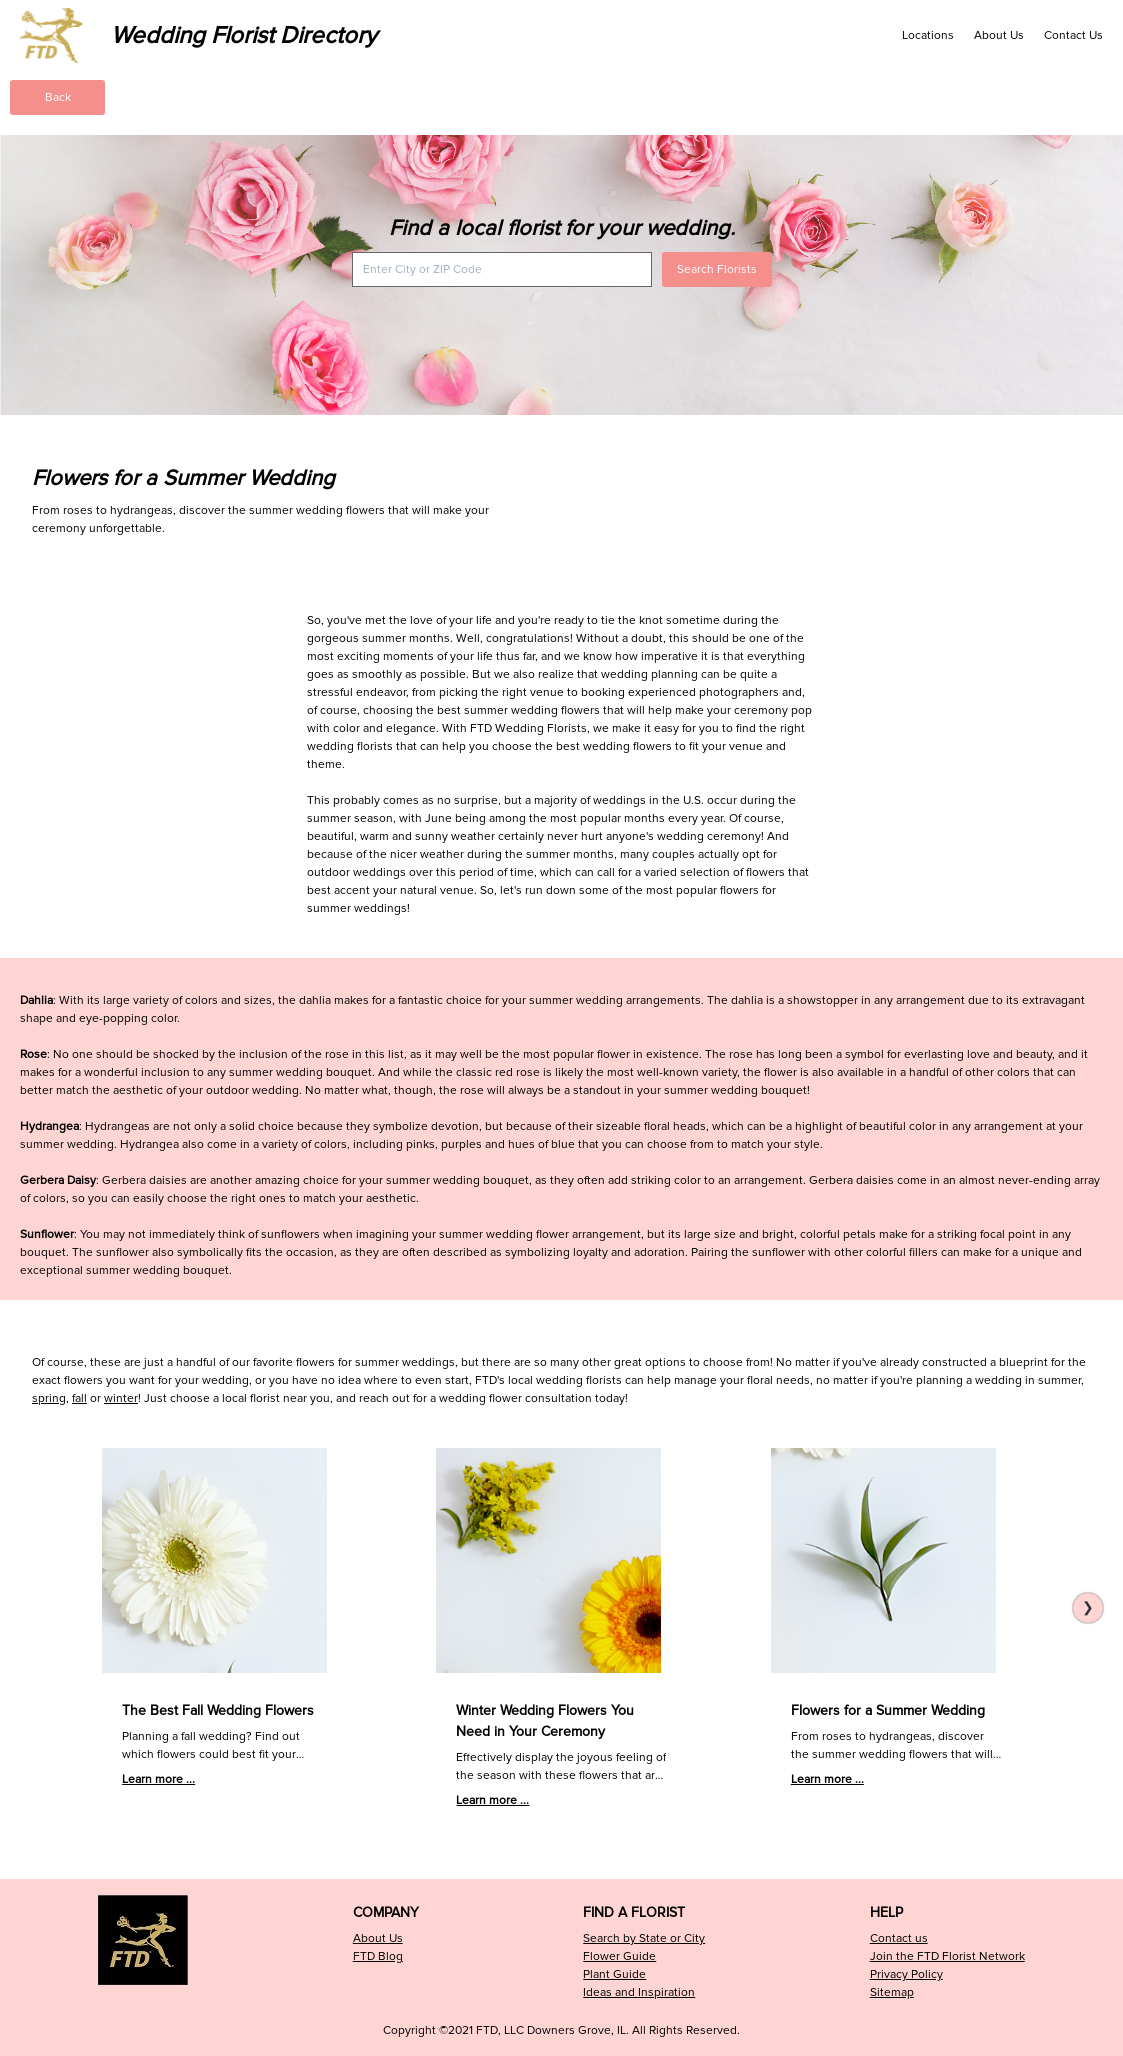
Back (58, 97)
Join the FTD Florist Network (947, 1956)
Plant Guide (614, 1974)
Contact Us (1073, 35)
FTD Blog (378, 1956)
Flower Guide (619, 1956)
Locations (928, 35)
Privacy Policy (906, 1974)
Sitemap (892, 1992)
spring (49, 1398)
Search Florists (717, 269)
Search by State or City (644, 1938)
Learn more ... (158, 1779)
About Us (999, 35)
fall (79, 1398)
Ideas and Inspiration (639, 1992)
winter (121, 1398)
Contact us (899, 1938)
